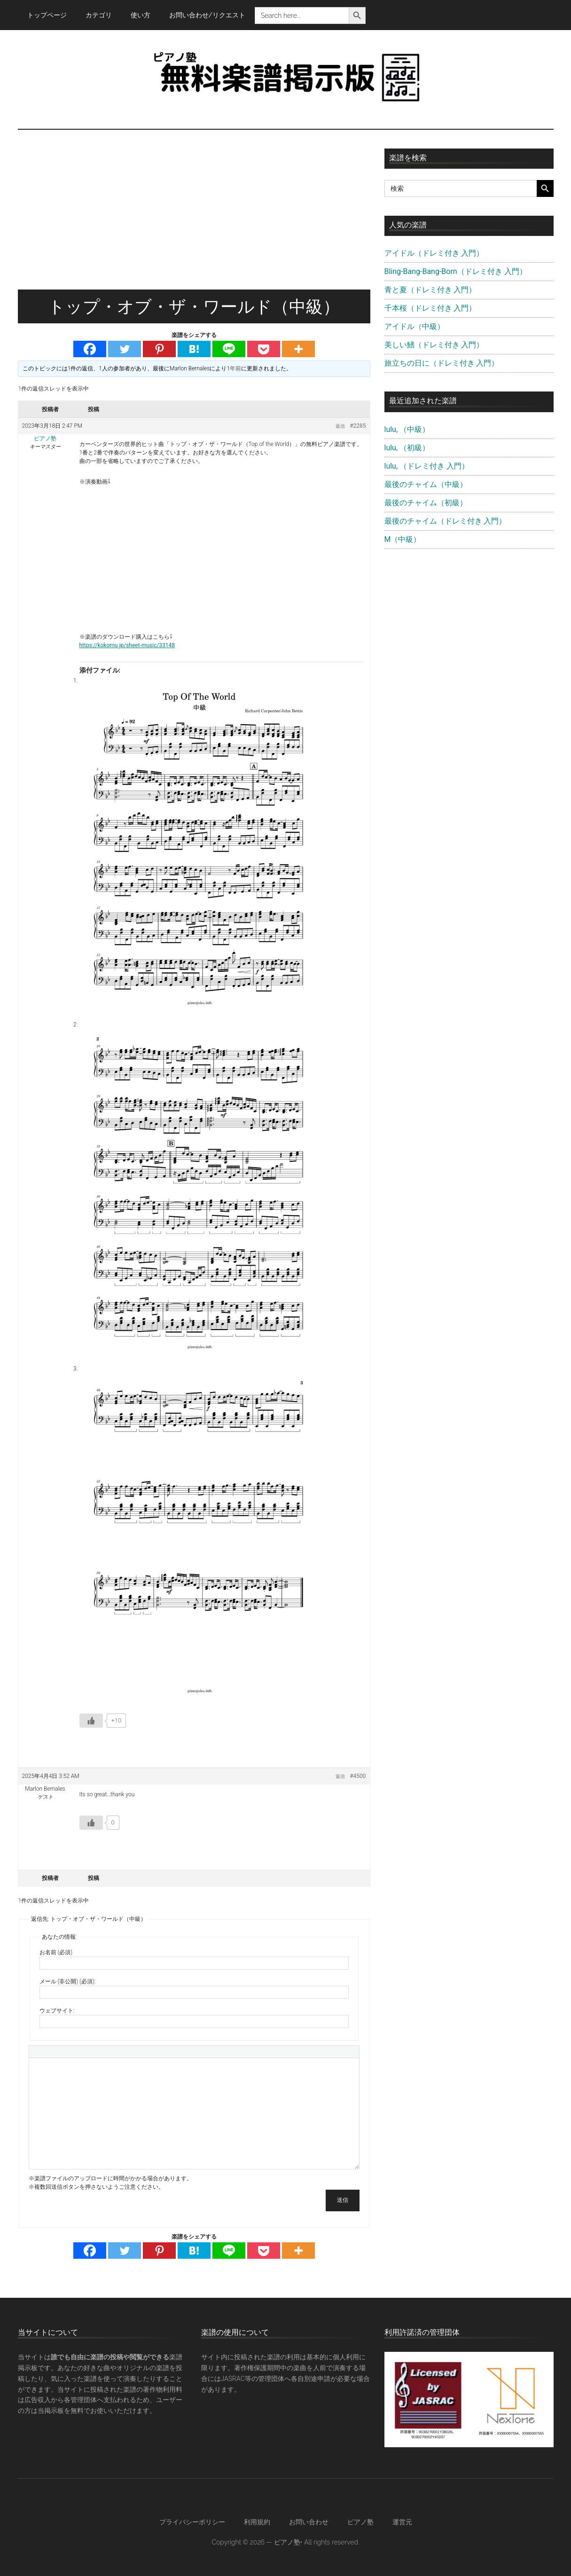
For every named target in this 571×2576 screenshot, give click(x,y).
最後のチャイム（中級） (425, 484)
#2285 (358, 426)
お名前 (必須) (56, 1952)
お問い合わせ (309, 2522)
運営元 (402, 2522)
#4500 (358, 1776)
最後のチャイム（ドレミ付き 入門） (445, 521)
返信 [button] (340, 426)
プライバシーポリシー (192, 2522)
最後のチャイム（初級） (425, 502)
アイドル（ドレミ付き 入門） (434, 253)
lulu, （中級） (407, 429)
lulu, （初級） (407, 447)
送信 (342, 2200)
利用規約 (257, 2522)
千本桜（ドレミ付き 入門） (430, 308)
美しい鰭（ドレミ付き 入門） (434, 344)
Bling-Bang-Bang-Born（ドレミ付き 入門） (455, 271)
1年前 (234, 368)
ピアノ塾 (360, 2522)
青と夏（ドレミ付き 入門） (430, 289)
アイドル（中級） (414, 326)
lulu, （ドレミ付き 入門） (426, 466)
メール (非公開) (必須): (67, 1981)
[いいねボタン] (91, 1721)
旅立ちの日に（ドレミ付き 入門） (441, 363)
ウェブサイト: (57, 2010)
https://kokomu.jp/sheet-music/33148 (127, 645)
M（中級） (402, 539)
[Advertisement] (194, 219)
